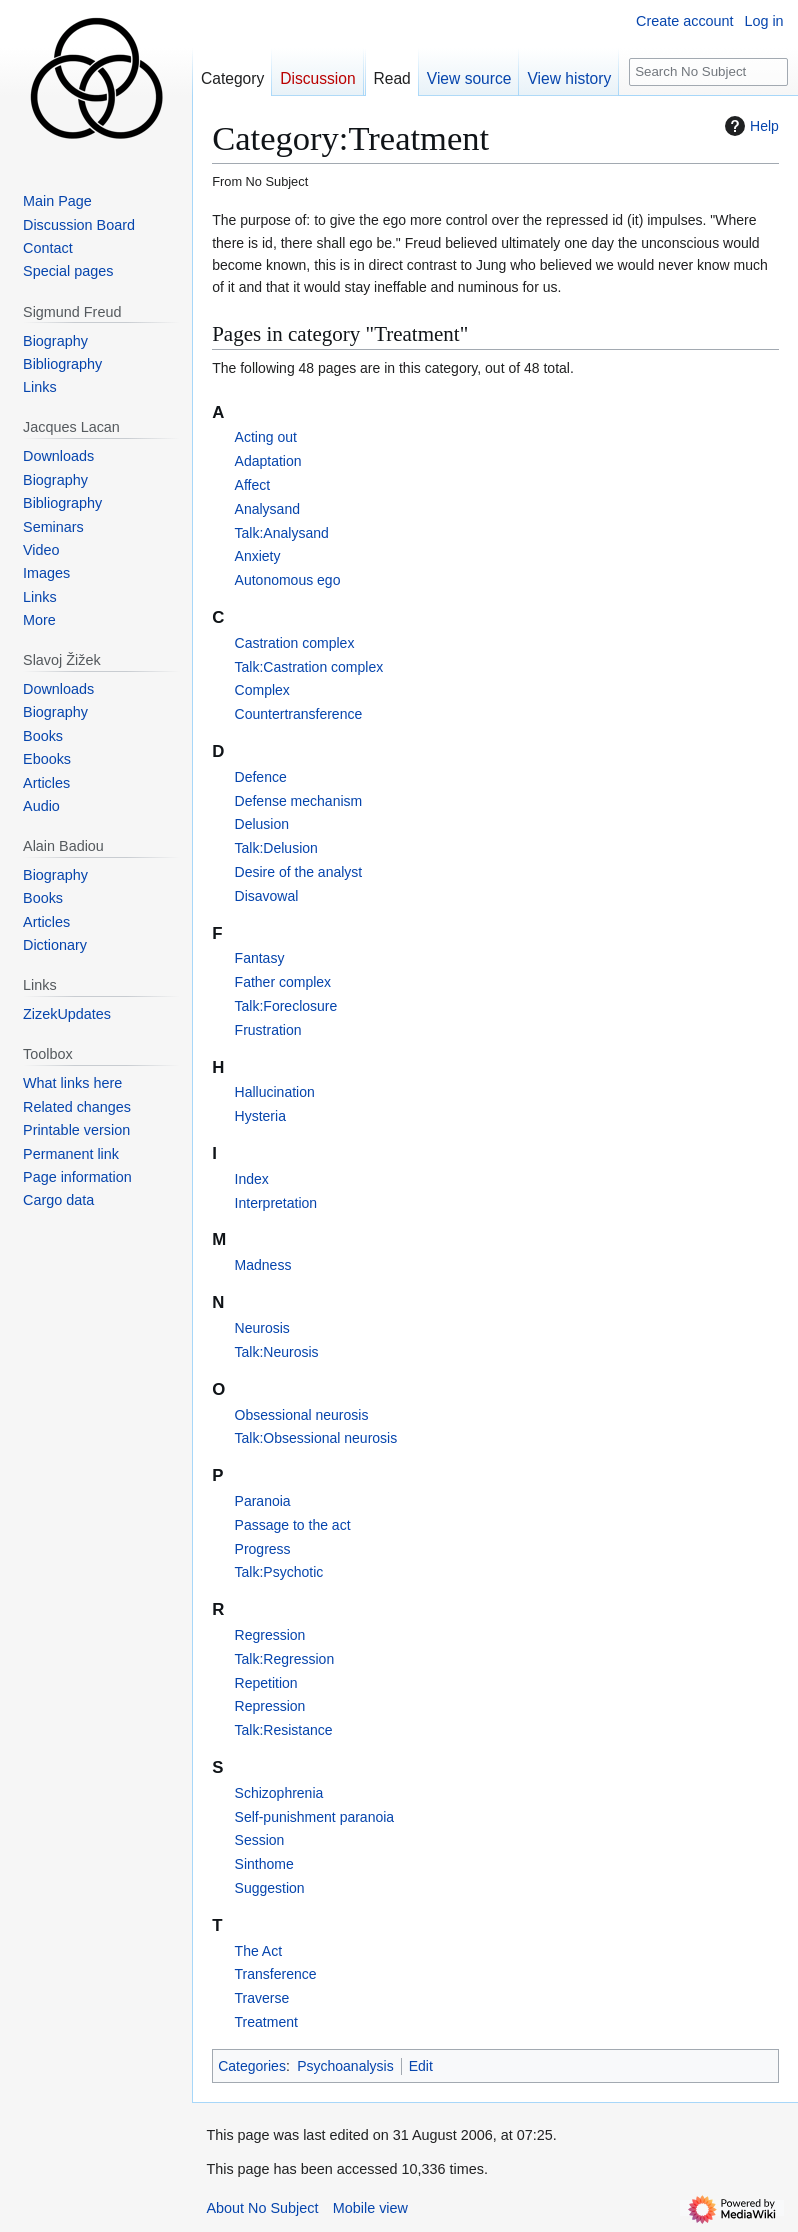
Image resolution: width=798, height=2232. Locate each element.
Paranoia (263, 1501)
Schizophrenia (279, 1793)
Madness (263, 1265)
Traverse (262, 1998)
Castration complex (295, 643)
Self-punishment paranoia (315, 1817)
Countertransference (299, 714)
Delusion (262, 824)
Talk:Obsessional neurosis (316, 1438)
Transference (276, 1974)
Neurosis (262, 1328)
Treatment (266, 2022)
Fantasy (260, 958)
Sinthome (264, 1864)
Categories (252, 2066)
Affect (253, 485)
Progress (263, 1549)
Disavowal (267, 896)
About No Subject (262, 2208)
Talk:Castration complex (309, 667)
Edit (421, 2066)
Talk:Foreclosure (286, 1006)
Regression (270, 1635)
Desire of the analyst (299, 872)
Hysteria (260, 1116)
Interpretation (276, 1203)
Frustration (268, 1030)
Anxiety (258, 556)
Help (749, 126)
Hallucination (275, 1092)
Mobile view (370, 2208)
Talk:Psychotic (279, 1572)
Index (252, 1179)
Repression (270, 1706)
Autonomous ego (288, 580)
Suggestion (270, 1888)
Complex (262, 690)
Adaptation (268, 461)
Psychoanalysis (345, 2066)
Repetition (266, 1683)
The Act (258, 1951)
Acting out (266, 437)
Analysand (267, 509)
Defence (261, 777)
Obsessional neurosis (302, 1415)
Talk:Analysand (282, 533)
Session (260, 1840)
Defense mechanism (299, 801)
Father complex (283, 982)
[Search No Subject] (709, 72)
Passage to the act (293, 1525)
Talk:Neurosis (277, 1352)
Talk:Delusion (276, 848)
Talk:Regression (285, 1659)
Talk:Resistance (284, 1730)
